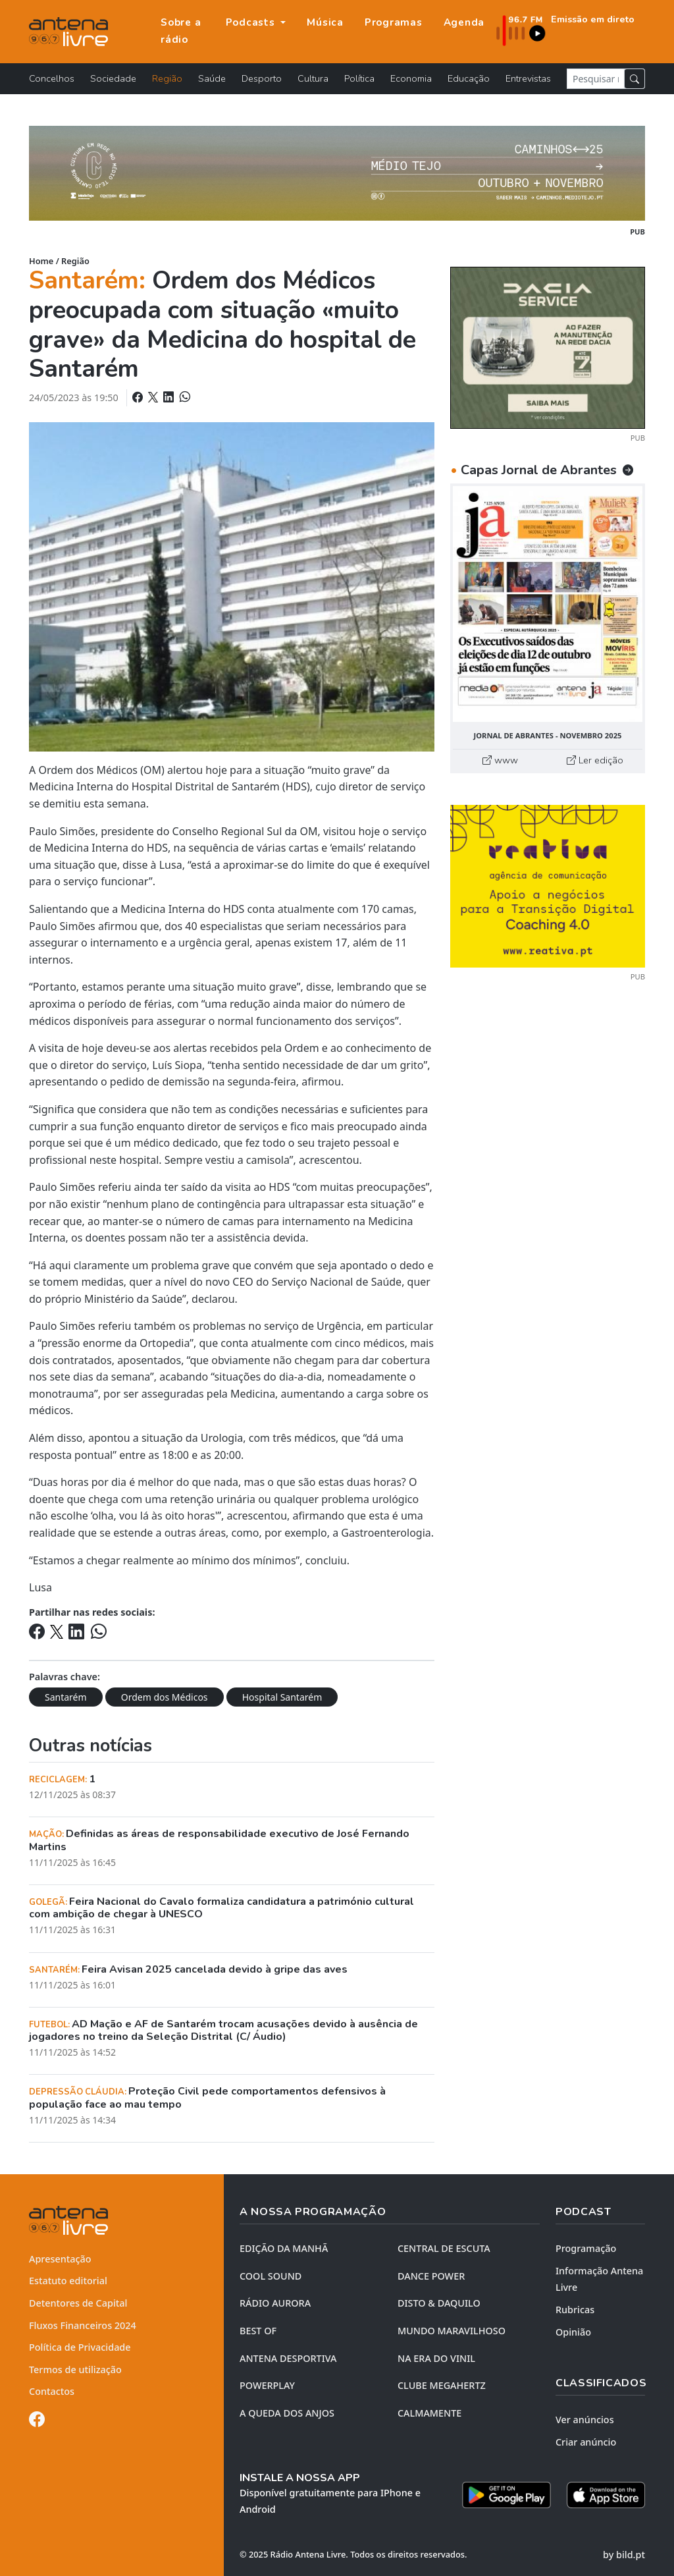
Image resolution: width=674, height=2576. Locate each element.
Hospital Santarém (282, 1697)
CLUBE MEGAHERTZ (442, 2385)
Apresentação (60, 2259)
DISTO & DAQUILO (439, 2303)
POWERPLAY (267, 2385)
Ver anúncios (585, 2419)
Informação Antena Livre (599, 2279)
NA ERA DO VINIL (436, 2358)
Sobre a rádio (181, 31)
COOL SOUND (270, 2276)
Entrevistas (528, 78)
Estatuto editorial (68, 2280)
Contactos (51, 2391)
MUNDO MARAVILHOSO (452, 2330)
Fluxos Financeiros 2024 (82, 2325)
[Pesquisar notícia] (596, 79)
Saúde (212, 78)
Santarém (66, 1697)
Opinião (573, 2332)
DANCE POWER (431, 2276)
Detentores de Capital (78, 2303)
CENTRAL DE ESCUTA (444, 2248)
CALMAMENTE (429, 2413)
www (500, 760)
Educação (469, 78)
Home (41, 261)
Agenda (464, 22)
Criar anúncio (586, 2442)
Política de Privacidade (80, 2347)
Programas (394, 22)
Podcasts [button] (252, 22)
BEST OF (258, 2330)
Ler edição (595, 760)
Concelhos (51, 78)
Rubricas (575, 2309)
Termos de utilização (75, 2369)
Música (325, 22)
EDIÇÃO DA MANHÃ (284, 2248)
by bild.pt (624, 2554)
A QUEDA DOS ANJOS (287, 2413)
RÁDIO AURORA (275, 2303)
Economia (411, 78)
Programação (586, 2248)
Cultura (313, 78)
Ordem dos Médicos (164, 1697)
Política (359, 78)
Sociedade (113, 78)
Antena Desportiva (288, 2358)
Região (167, 78)
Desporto (262, 78)
